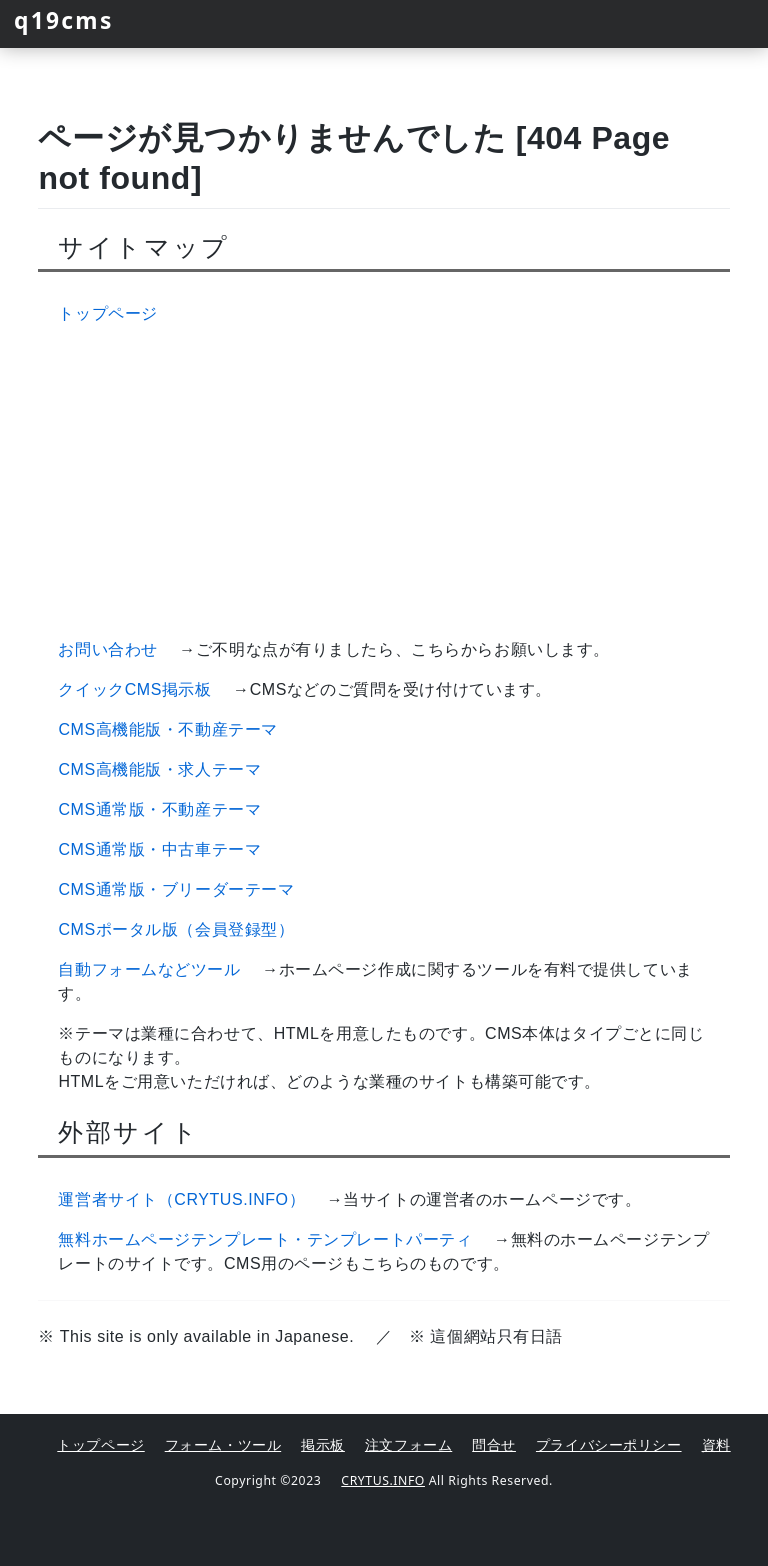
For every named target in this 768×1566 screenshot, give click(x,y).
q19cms (64, 20)
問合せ (494, 1444)
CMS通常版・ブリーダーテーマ (176, 889)
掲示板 (323, 1444)
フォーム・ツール (223, 1444)
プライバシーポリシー (609, 1444)
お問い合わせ (107, 649)
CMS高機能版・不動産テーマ (167, 729)
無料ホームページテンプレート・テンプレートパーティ (265, 1239)
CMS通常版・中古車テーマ (159, 849)
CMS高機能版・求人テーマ (159, 769)
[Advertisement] (384, 482)
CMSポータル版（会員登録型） (176, 929)
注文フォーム (408, 1444)
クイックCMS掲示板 (134, 689)
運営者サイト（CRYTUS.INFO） (181, 1199)
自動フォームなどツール (149, 969)
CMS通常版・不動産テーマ (159, 809)
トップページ (107, 313)
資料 (716, 1444)
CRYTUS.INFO (383, 1480)
